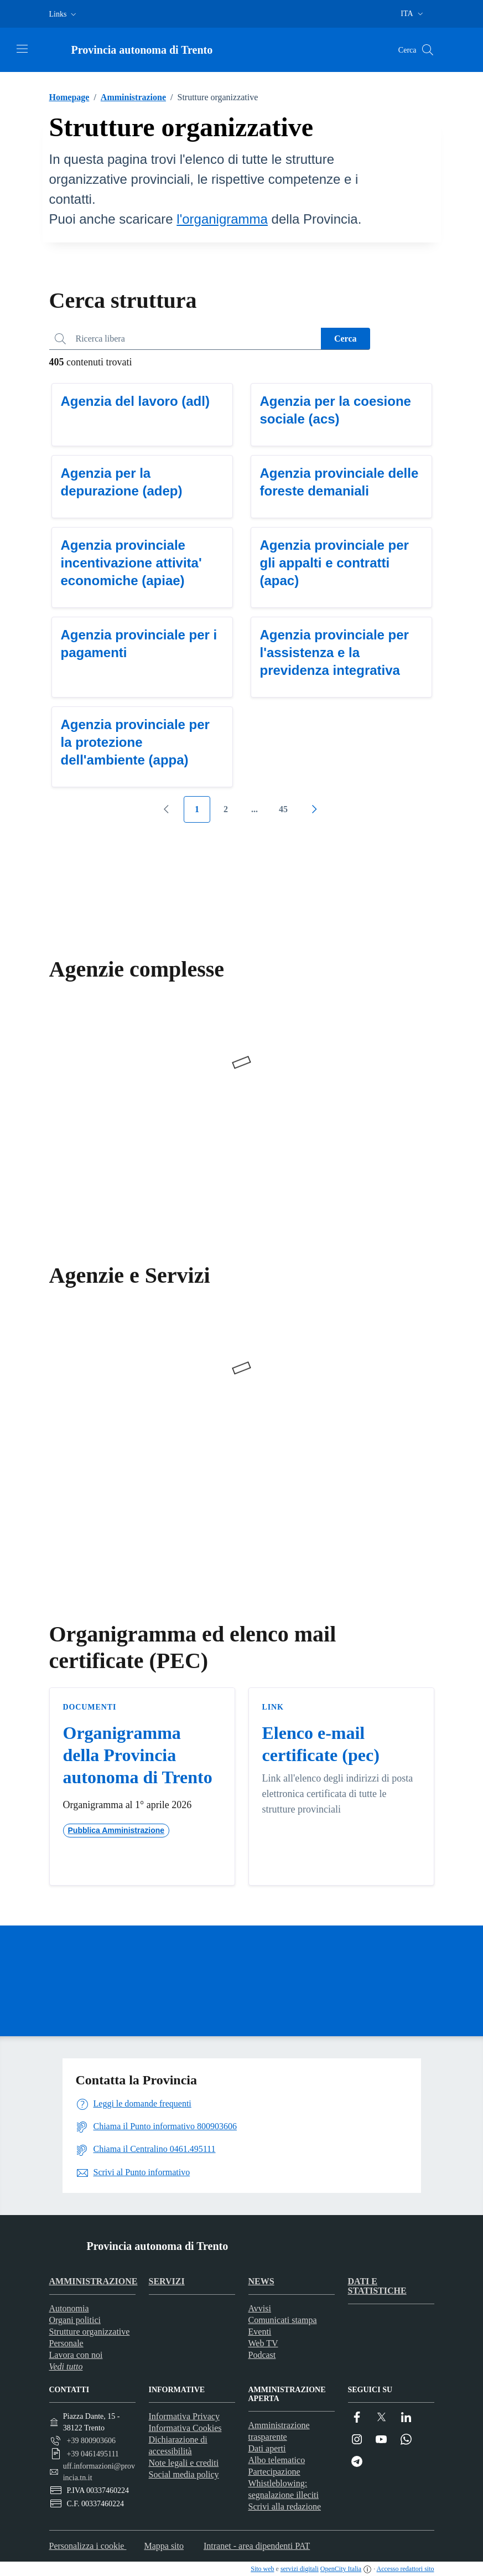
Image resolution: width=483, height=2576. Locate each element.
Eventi (260, 2331)
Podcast (262, 2355)
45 (283, 809)
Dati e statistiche (377, 2285)
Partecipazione (274, 2471)
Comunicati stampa (282, 2320)
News (261, 2281)
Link (273, 1707)
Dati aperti (267, 2448)
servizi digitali (300, 2569)
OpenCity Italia (340, 2569)
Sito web (262, 2569)
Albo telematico (276, 2460)
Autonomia (69, 2308)
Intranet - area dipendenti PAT (257, 2546)
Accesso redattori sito (405, 2569)
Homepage (69, 97)
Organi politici (75, 2320)
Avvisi (259, 2308)
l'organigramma (222, 218)
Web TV (263, 2343)
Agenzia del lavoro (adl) (135, 401)
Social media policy (184, 2474)
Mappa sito (164, 2546)
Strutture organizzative (89, 2331)
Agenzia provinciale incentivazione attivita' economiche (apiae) (131, 563)
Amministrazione (127, 97)
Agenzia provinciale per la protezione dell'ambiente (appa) (135, 742)
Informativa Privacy (184, 2416)
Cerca (345, 338)
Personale (66, 2343)
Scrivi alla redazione (284, 2506)
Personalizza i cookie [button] (88, 2546)
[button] (64, 14)
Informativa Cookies (185, 2428)
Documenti (90, 1707)
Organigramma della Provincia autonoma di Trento (137, 1755)
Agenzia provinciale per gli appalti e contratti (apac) (334, 563)
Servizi (167, 2281)
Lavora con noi (76, 2355)
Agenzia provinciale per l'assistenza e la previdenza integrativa (334, 652)
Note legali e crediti (184, 2462)
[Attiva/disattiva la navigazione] (22, 48)
